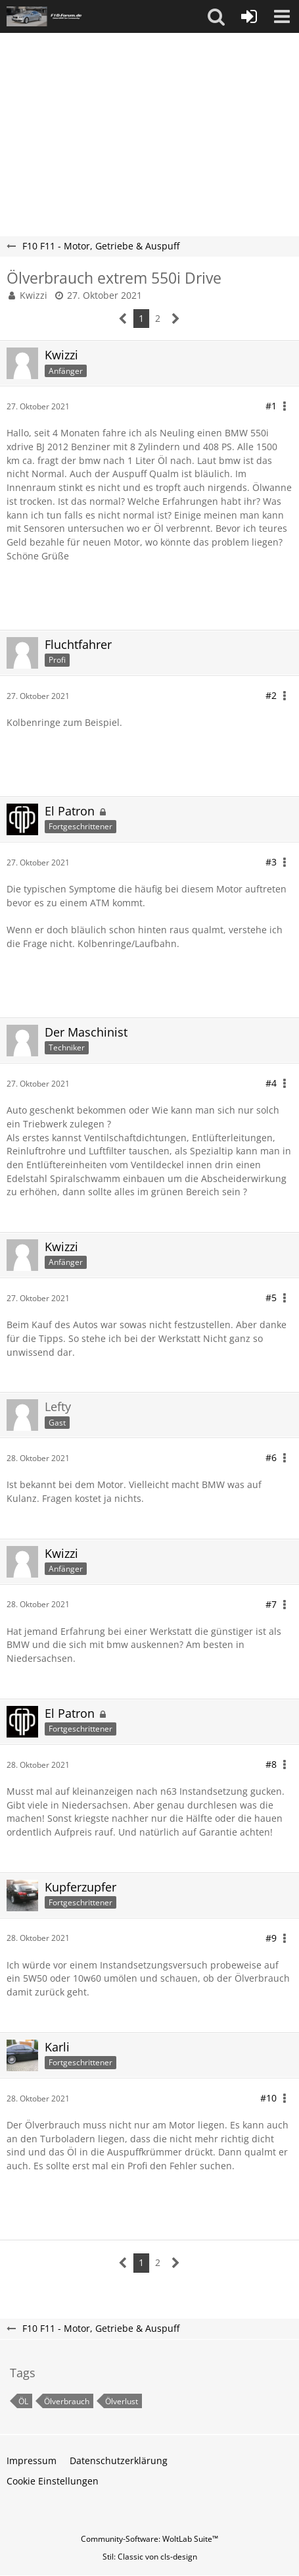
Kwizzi (33, 295)
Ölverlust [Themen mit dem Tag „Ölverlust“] (121, 2401)
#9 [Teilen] (271, 1938)
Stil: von (150, 2556)
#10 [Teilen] (268, 2098)
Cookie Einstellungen (53, 2481)
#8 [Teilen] (271, 1764)
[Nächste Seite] (175, 318)
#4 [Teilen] (271, 1083)
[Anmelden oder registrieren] (249, 16)
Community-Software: (149, 2538)
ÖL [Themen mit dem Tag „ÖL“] (23, 2401)
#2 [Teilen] (271, 695)
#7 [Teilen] (271, 1604)
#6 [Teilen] (271, 1457)
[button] (216, 16)
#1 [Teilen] (271, 405)
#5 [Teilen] (271, 1297)
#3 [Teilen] (271, 862)
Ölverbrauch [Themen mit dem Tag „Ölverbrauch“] (66, 2401)
